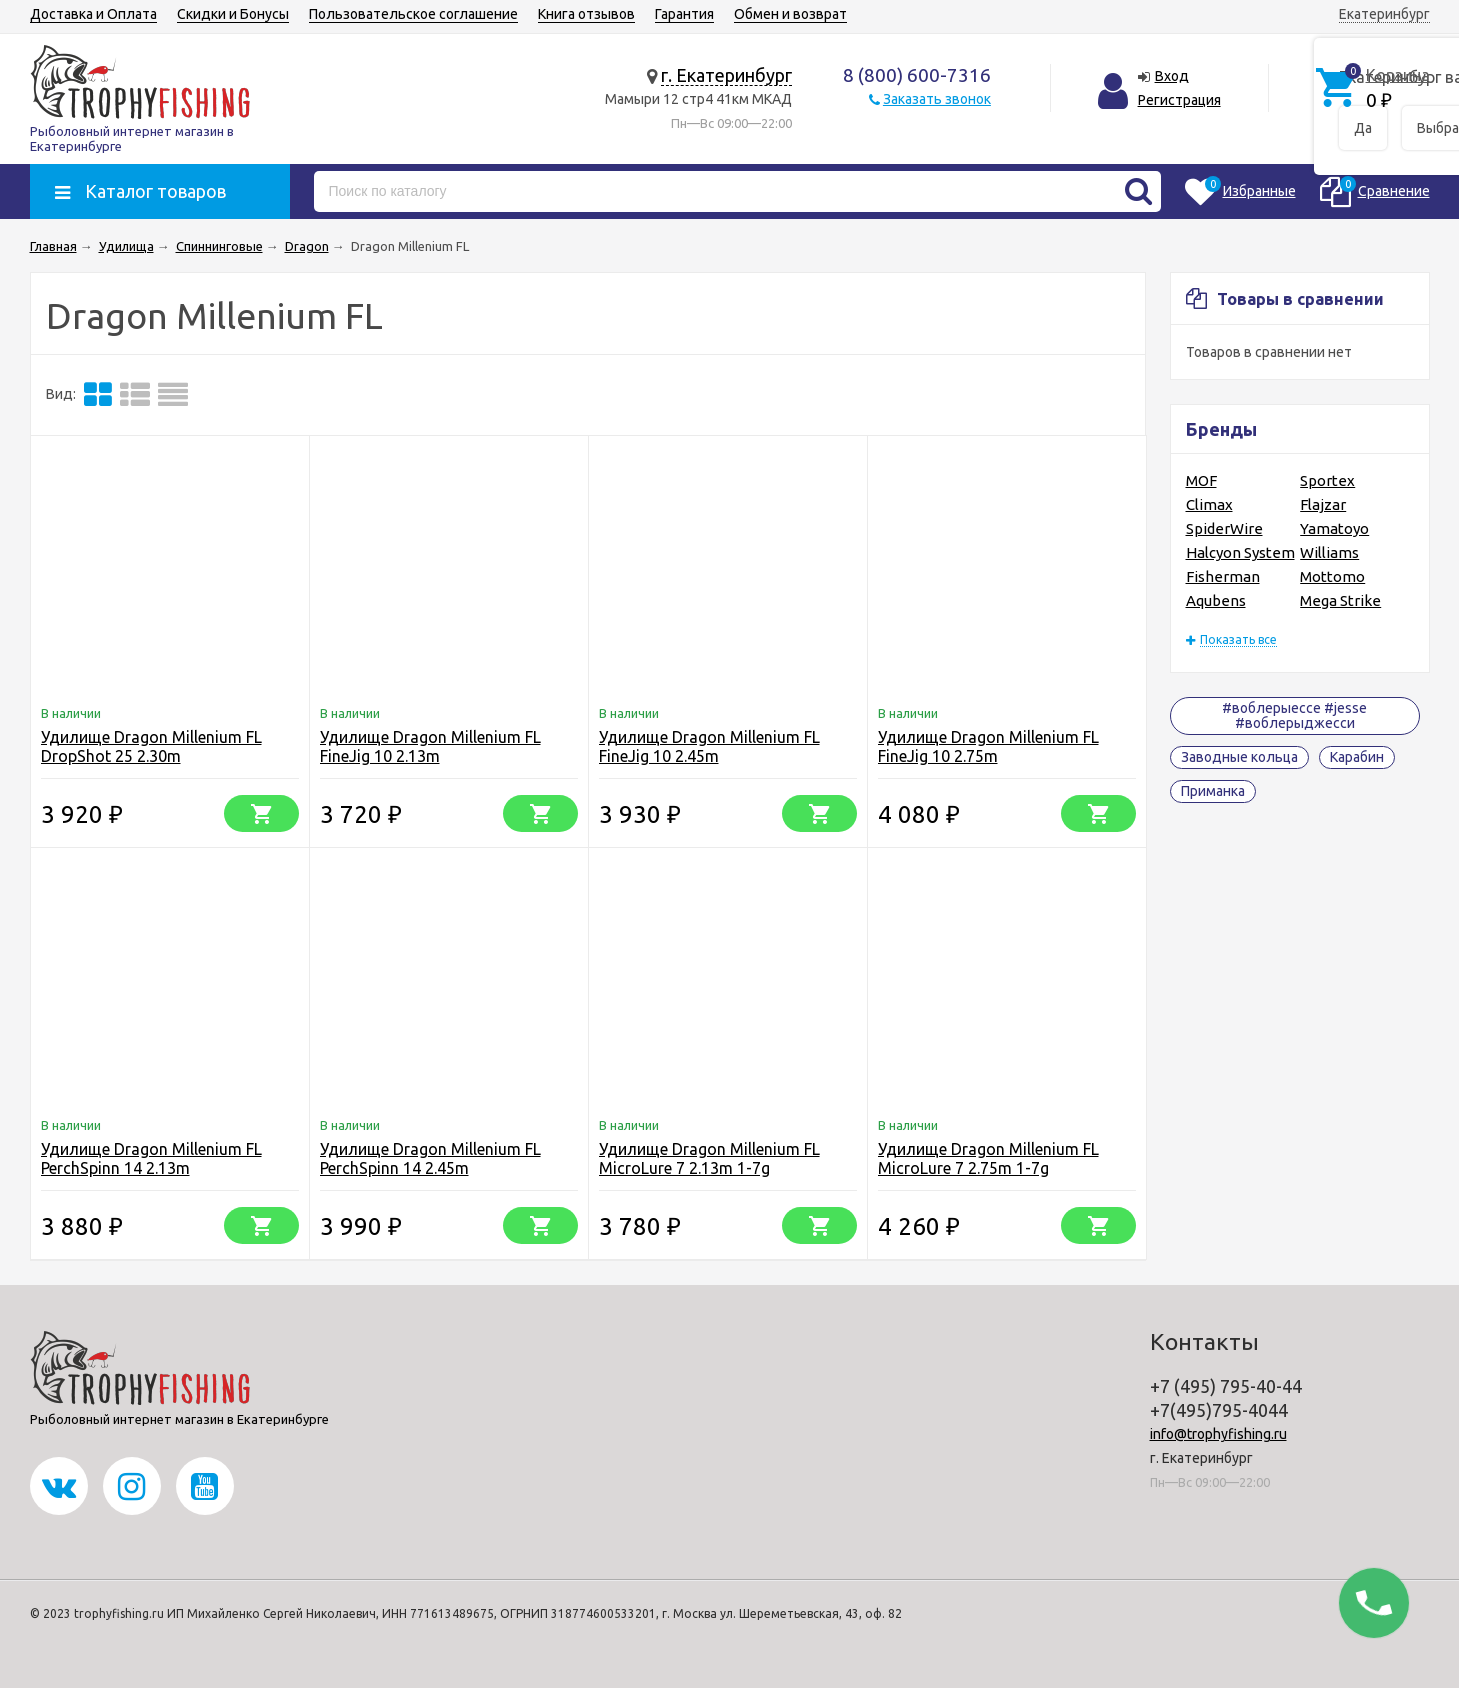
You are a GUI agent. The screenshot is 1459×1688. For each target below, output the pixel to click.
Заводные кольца (1239, 757)
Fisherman (1223, 576)
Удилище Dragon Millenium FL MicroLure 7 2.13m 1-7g (709, 1158)
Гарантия (684, 14)
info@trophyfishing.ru (1218, 1434)
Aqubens (1216, 600)
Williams (1329, 552)
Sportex (1327, 480)
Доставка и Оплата (93, 14)
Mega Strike (1340, 600)
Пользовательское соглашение (413, 14)
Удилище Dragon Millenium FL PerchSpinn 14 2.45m (430, 1158)
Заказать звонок (937, 99)
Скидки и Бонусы (233, 14)
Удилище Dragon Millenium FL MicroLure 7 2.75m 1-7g (988, 1158)
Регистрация (1179, 100)
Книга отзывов (586, 14)
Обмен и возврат (790, 14)
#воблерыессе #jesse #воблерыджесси (1294, 715)
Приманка (1213, 791)
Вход (1172, 76)
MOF (1201, 480)
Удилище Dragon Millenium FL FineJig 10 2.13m (430, 746)
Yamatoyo (1334, 528)
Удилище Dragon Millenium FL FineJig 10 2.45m (709, 746)
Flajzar (1323, 504)
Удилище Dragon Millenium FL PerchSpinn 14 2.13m (151, 1158)
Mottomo (1332, 576)
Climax (1209, 504)
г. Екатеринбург (726, 75)
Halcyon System (1240, 552)
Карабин (1357, 757)
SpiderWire (1224, 528)
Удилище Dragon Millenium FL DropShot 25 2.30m (151, 746)
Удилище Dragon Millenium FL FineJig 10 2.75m (988, 746)
